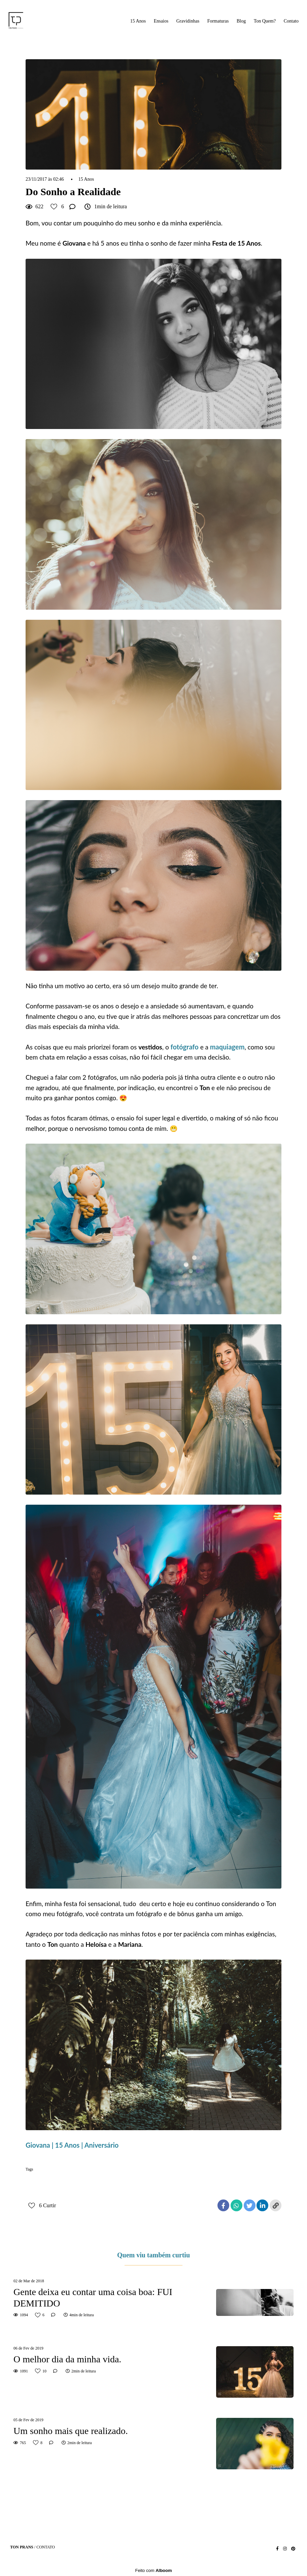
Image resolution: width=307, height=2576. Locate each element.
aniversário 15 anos (95, 2180)
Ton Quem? (265, 21)
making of (207, 2180)
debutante (129, 2180)
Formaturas (218, 21)
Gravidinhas (187, 21)
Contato (291, 21)
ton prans (36, 2190)
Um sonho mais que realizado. (70, 2431)
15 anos (35, 2180)
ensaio (152, 2180)
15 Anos (138, 21)
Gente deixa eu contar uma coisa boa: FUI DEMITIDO (92, 2298)
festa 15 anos (178, 2180)
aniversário (60, 2180)
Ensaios (161, 21)
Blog (241, 21)
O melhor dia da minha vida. (67, 2359)
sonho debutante (238, 2180)
